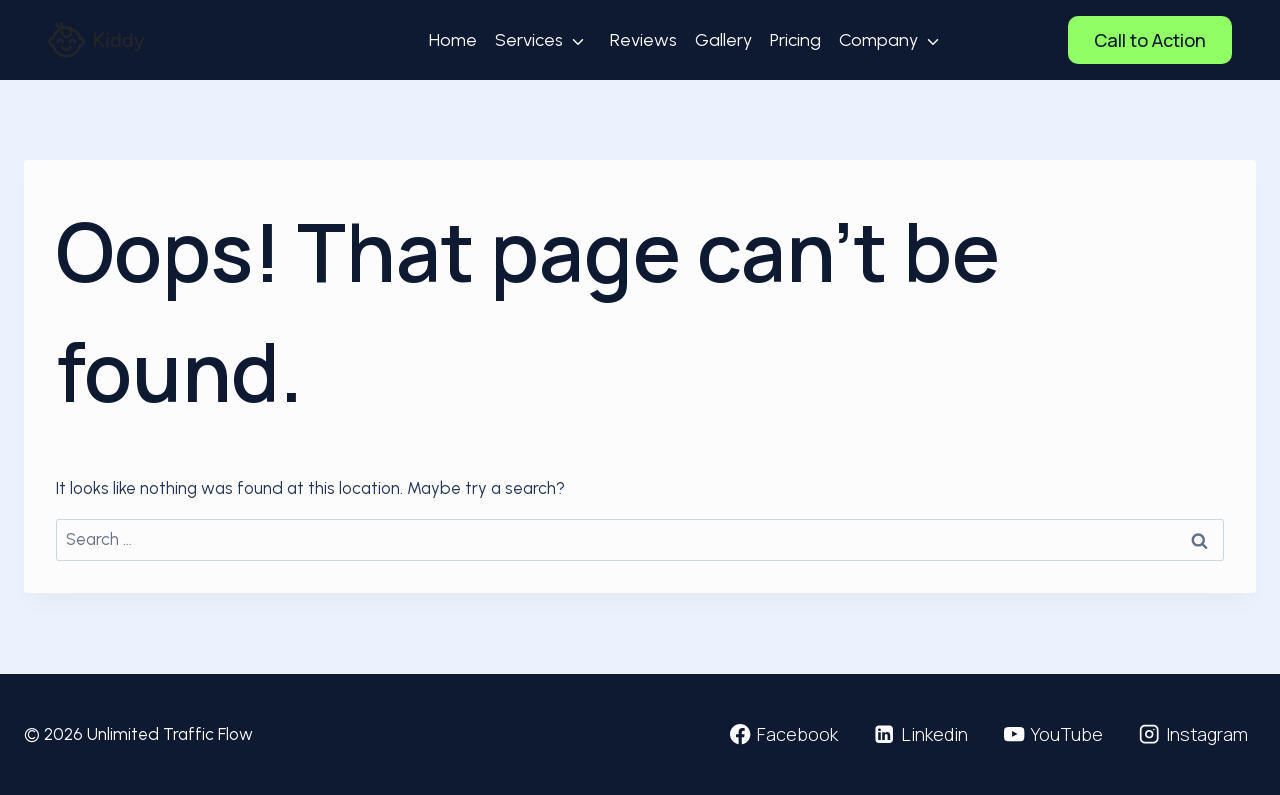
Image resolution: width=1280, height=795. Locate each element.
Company (878, 40)
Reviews (643, 40)
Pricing (795, 40)
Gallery (723, 40)
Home (453, 40)
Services (529, 40)
